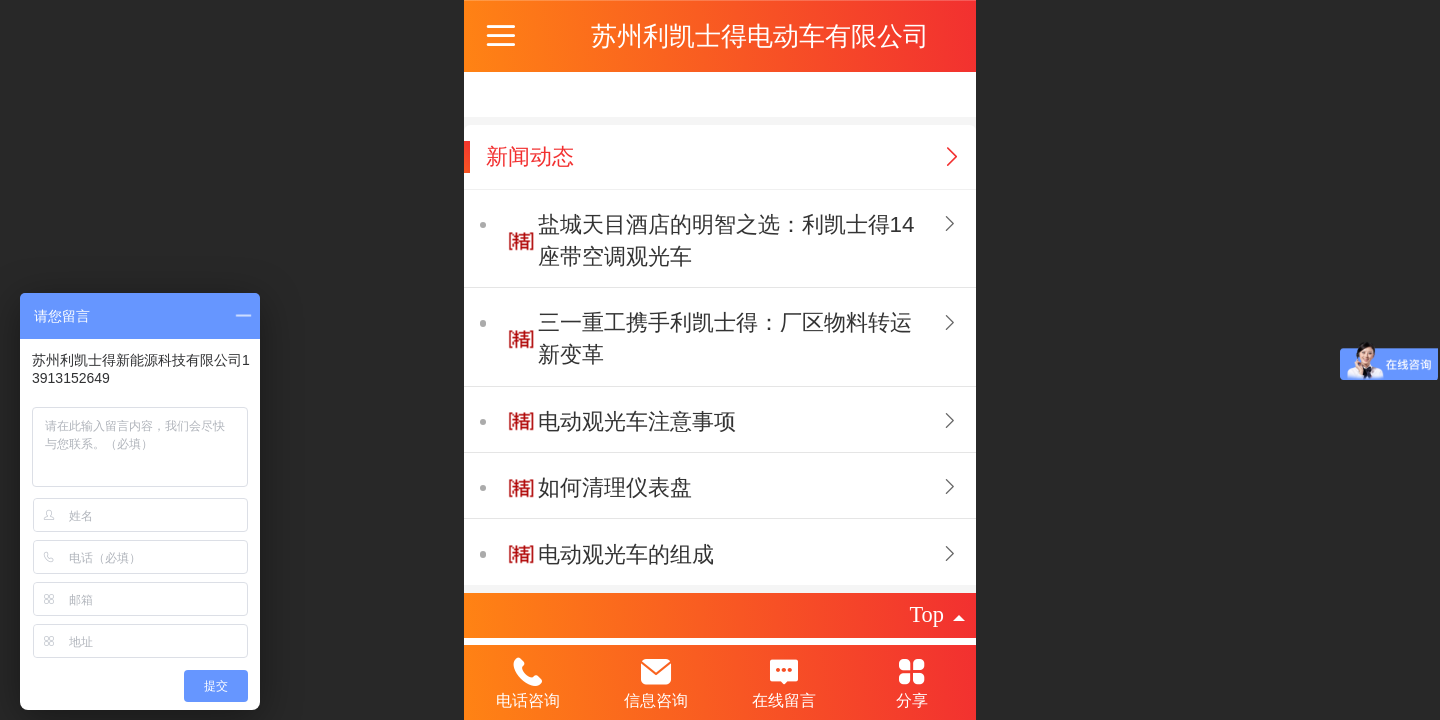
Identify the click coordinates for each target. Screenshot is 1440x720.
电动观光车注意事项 (637, 421)
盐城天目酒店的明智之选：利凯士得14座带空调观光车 (726, 240)
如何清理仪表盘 (615, 487)
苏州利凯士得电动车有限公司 (760, 36)
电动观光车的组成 (626, 554)
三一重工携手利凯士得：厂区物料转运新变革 (725, 338)
